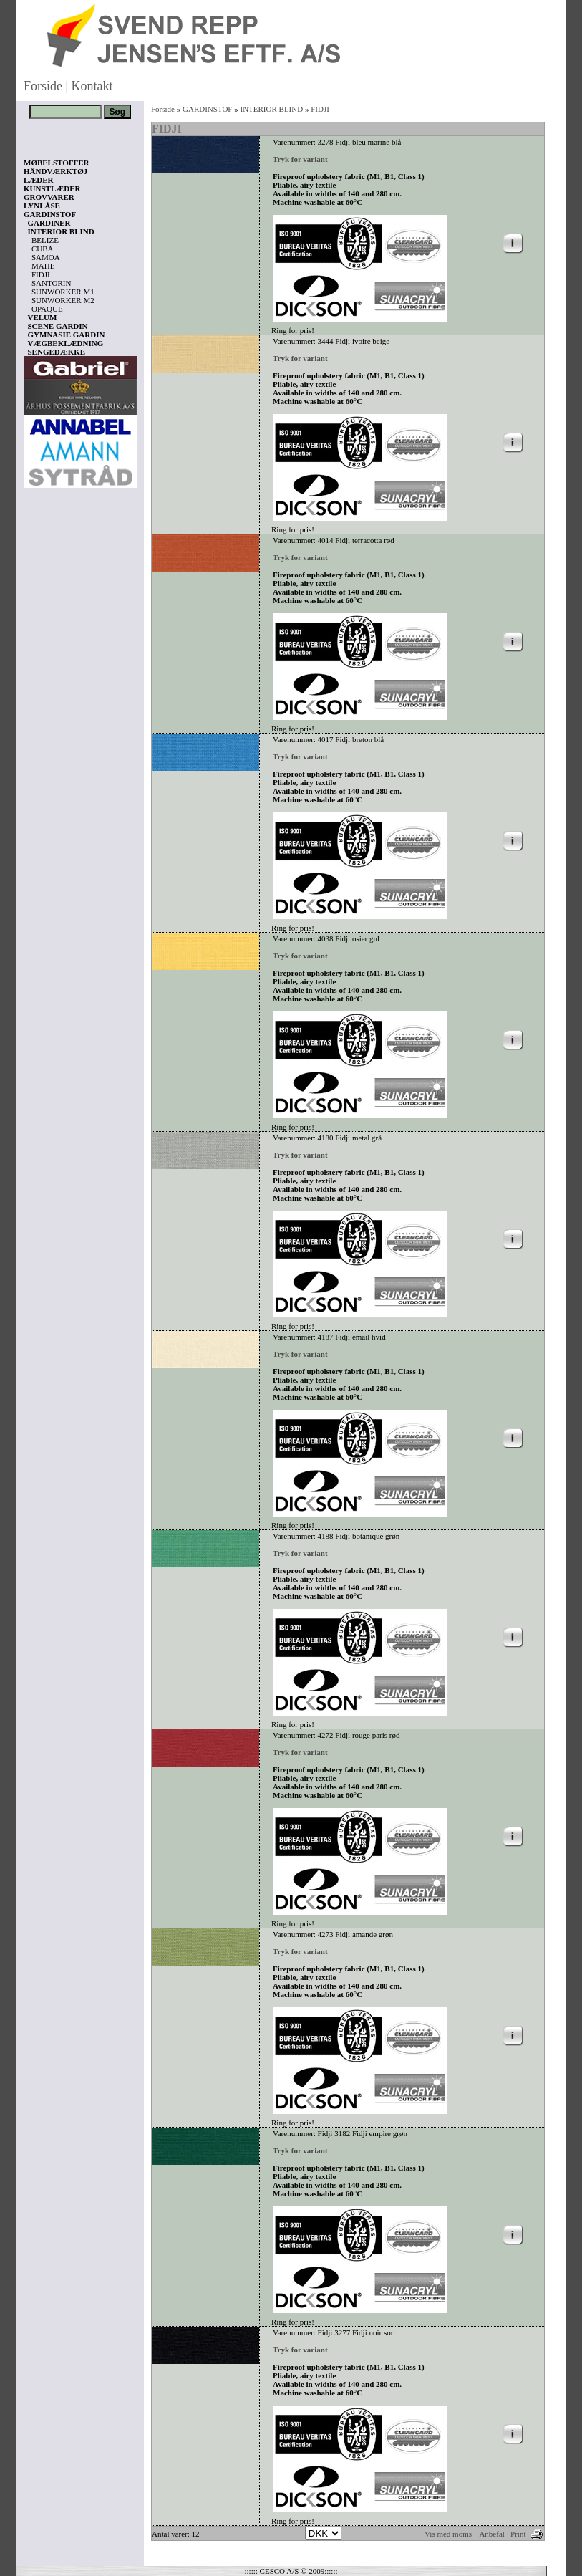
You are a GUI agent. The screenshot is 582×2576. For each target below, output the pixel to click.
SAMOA (45, 257)
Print (517, 2533)
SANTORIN (51, 283)
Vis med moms (448, 2533)
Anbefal (491, 2533)
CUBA (42, 248)
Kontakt (92, 86)
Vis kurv (43, 2490)
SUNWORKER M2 (62, 300)
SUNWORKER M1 (62, 291)
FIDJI (40, 274)
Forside (43, 86)
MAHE (42, 265)
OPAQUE (47, 308)
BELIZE (45, 240)
